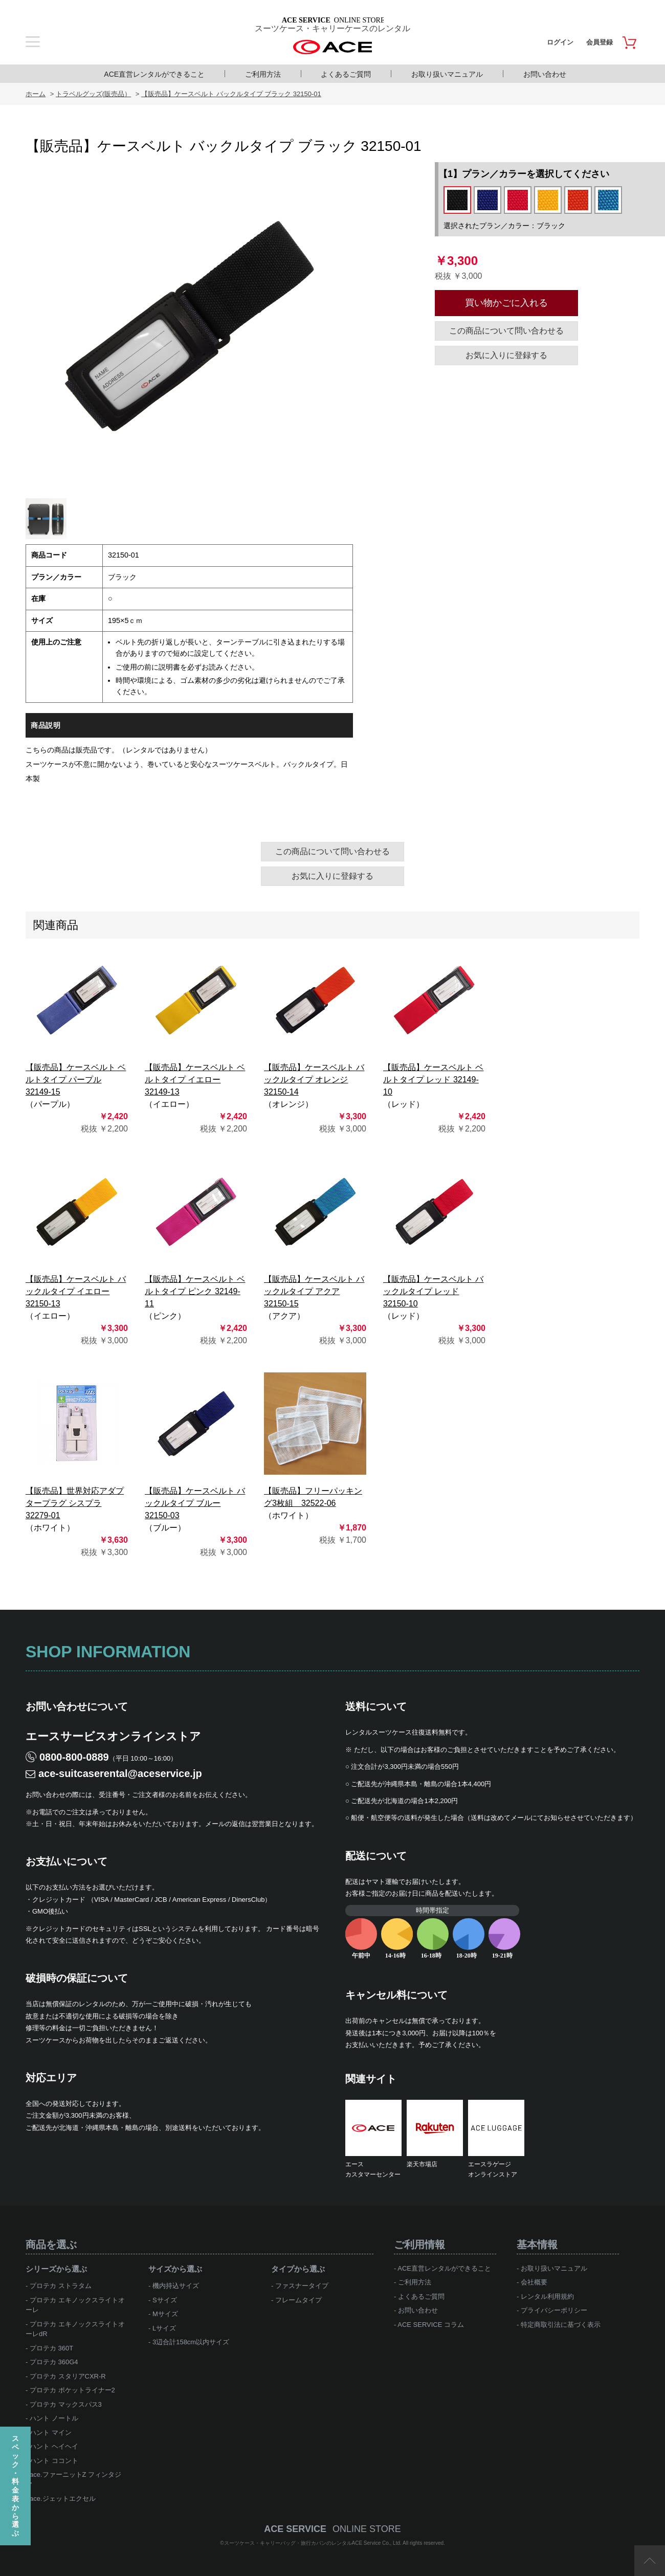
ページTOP (649, 2560)
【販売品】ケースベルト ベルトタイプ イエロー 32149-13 (195, 1079)
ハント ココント (54, 2460)
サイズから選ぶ (175, 2268)
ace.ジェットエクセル (63, 2498)
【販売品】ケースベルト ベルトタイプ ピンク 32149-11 (195, 1291)
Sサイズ (164, 2300)
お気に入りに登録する (506, 355)
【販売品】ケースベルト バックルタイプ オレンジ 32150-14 (314, 1079)
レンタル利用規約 (547, 2296)
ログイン (560, 42)
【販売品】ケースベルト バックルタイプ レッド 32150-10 (433, 1291)
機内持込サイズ (175, 2286)
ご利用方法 (263, 74)
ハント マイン (51, 2432)
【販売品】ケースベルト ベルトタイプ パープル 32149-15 (76, 1079)
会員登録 (599, 42)
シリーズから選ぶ (56, 2268)
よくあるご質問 (346, 74)
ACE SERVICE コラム (430, 2324)
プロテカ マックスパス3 (66, 2404)
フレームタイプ (298, 2300)
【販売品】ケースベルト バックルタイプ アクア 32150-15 (314, 1291)
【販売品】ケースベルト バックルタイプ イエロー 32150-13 (76, 1291)
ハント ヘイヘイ (54, 2446)
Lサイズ (164, 2328)
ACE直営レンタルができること (154, 74)
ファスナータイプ (301, 2286)
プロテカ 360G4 (54, 2362)
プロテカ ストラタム (61, 2286)
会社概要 (534, 2282)
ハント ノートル (54, 2418)
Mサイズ (165, 2314)
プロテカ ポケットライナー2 (72, 2390)
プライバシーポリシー (554, 2310)
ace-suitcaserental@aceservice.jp (120, 1773)
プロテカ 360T (51, 2348)
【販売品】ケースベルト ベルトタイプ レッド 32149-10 (433, 1079)
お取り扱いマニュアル (447, 74)
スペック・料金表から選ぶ (15, 2485)
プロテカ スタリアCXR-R (68, 2376)
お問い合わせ (544, 74)
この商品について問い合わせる (506, 330)
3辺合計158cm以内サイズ (190, 2342)
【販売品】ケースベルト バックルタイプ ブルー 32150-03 (195, 1503)
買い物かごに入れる (506, 303)
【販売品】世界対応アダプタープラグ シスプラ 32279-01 (75, 1503)
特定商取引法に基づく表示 (561, 2324)
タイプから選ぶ (298, 2268)
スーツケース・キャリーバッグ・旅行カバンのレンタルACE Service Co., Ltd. (313, 2543)
